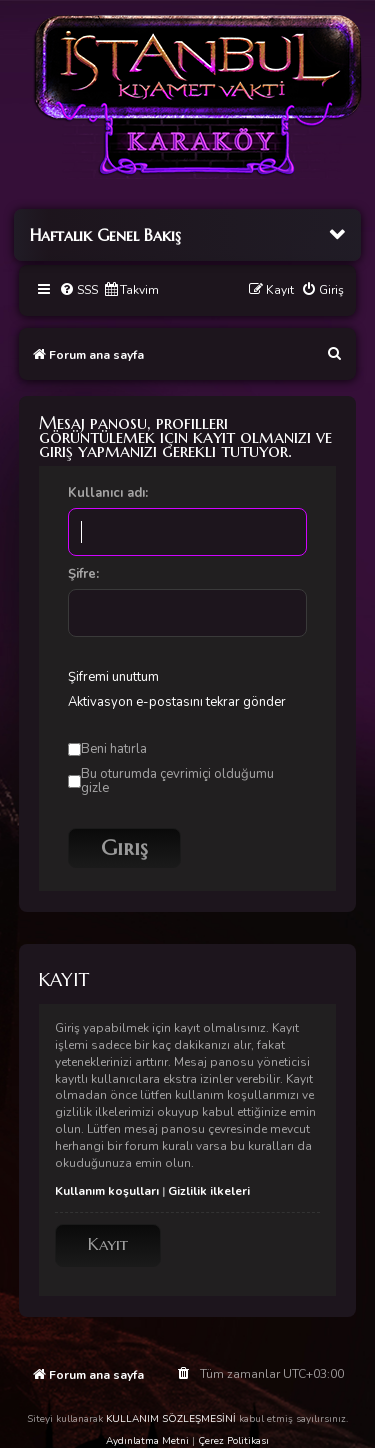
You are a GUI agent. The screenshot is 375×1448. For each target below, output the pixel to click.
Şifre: (83, 574)
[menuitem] (78, 290)
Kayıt (108, 1244)
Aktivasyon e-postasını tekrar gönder (177, 702)
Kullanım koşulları (107, 1191)
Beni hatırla (107, 749)
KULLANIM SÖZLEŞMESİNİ (171, 1419)
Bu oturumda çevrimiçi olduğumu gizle (171, 781)
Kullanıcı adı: (108, 493)
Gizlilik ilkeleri (209, 1191)
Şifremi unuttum (113, 677)
